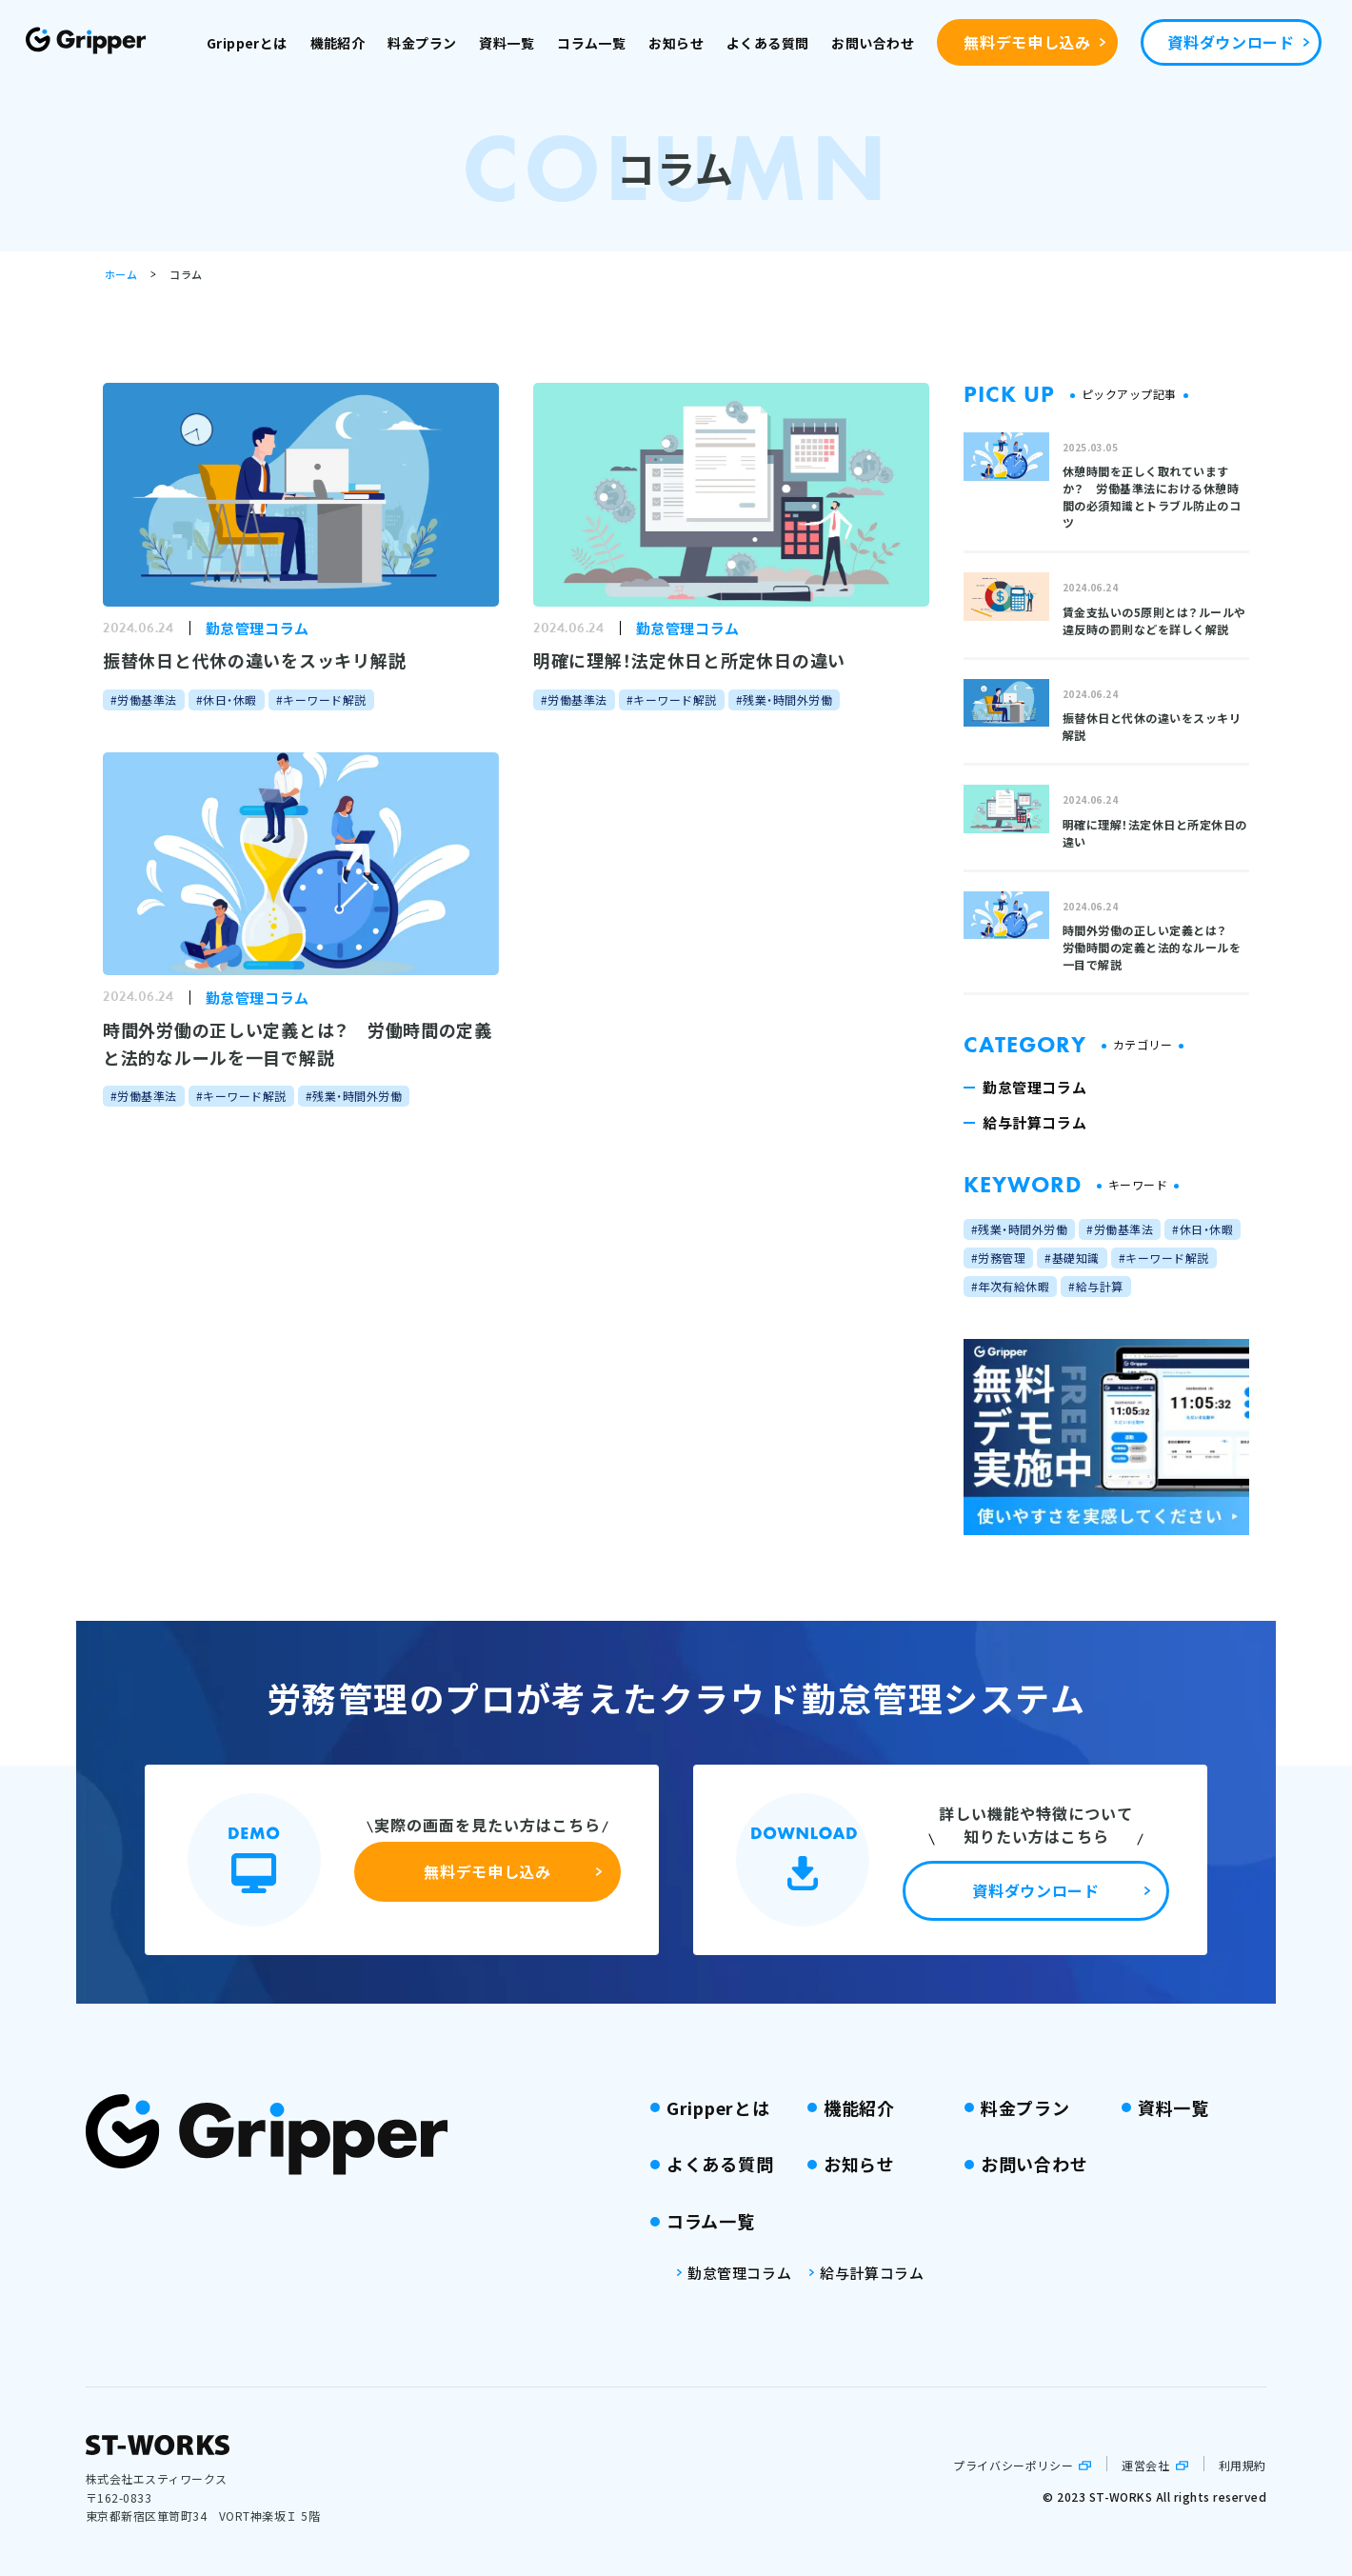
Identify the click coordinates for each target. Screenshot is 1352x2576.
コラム (185, 274)
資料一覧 (506, 42)
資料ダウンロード (1230, 41)
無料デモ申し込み (1027, 41)
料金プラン (422, 42)
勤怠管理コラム (739, 2273)
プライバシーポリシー (1013, 2465)
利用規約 (1242, 2465)
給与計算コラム (872, 2273)
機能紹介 (338, 42)
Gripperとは (247, 42)
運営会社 (1145, 2465)
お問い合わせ (872, 42)
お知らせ (676, 42)
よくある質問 (767, 42)
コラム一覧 (591, 42)
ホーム (121, 274)
